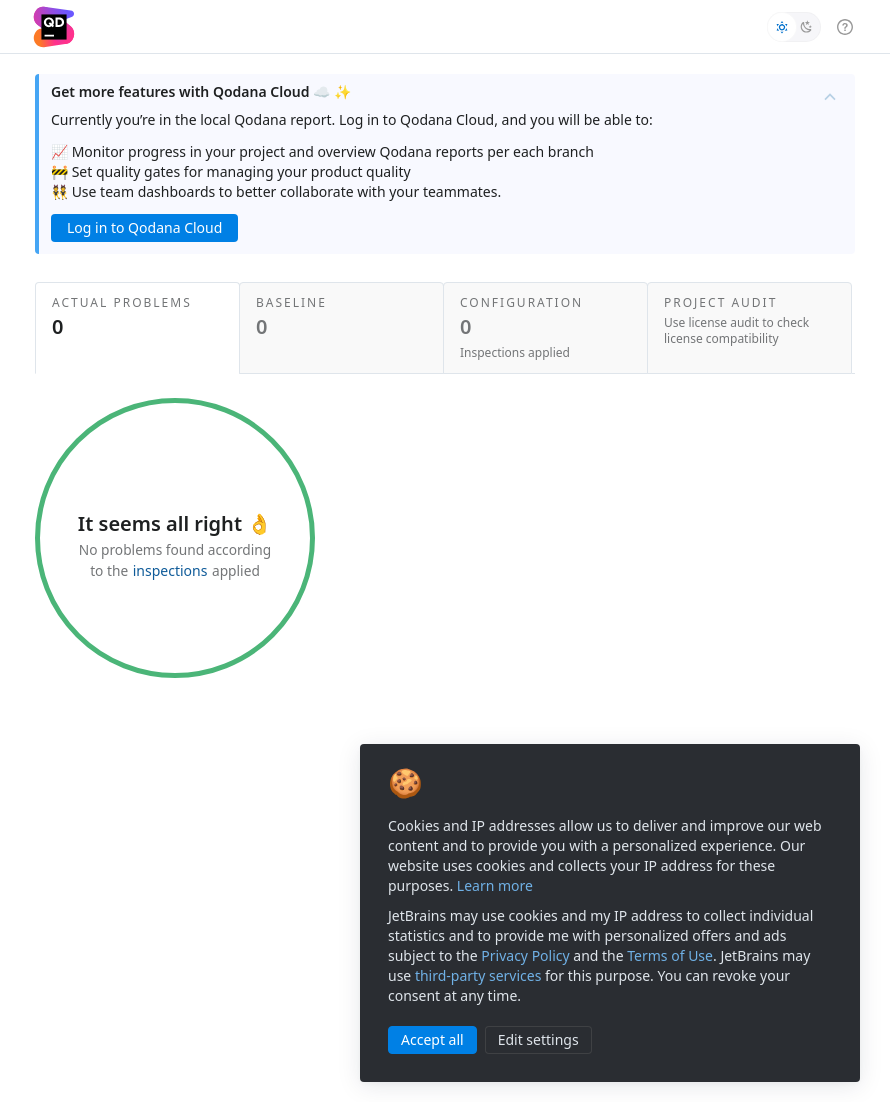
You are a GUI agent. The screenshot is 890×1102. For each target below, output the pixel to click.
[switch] (794, 27)
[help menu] (845, 26)
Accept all (432, 1039)
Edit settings (538, 1039)
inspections (170, 570)
